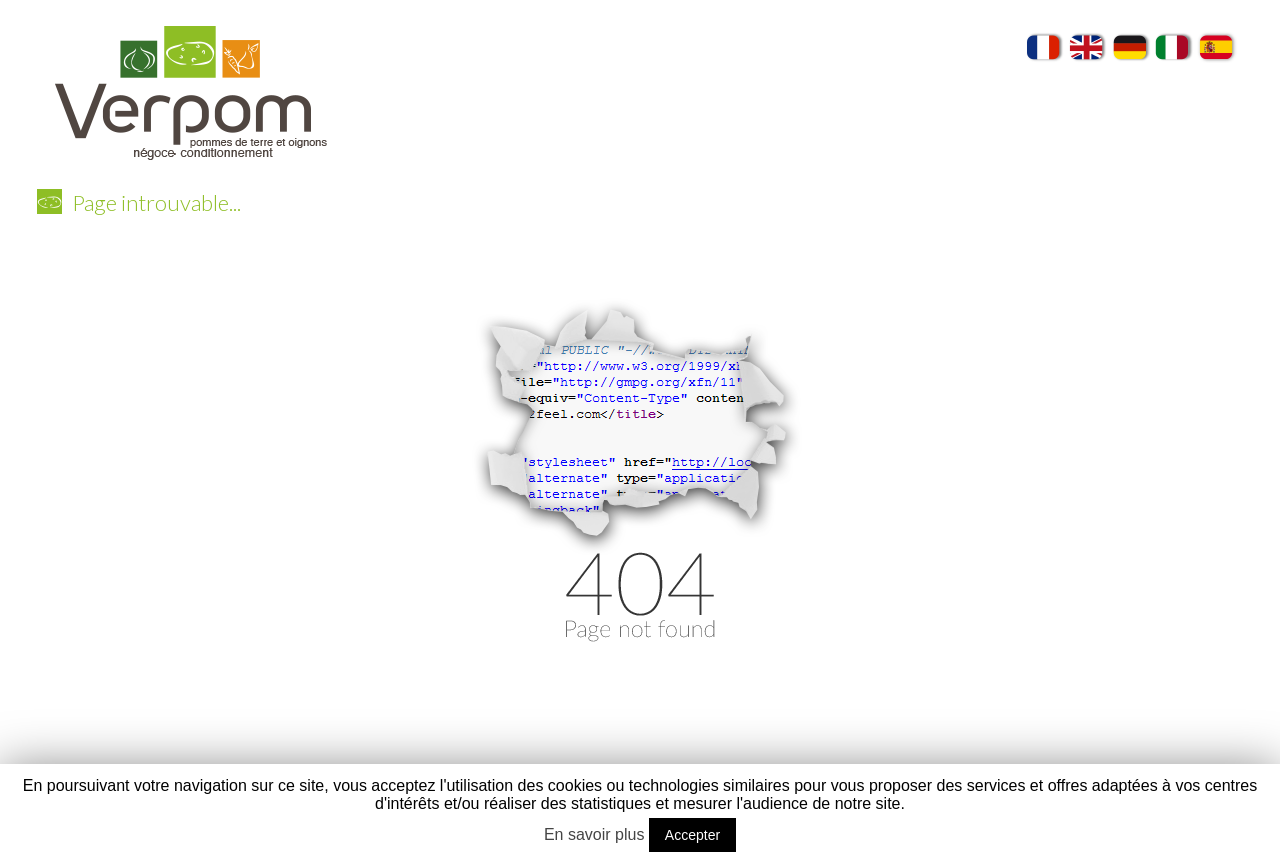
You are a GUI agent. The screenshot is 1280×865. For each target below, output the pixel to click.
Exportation (847, 162)
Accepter (692, 835)
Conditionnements (703, 162)
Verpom (442, 162)
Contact (1188, 205)
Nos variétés (559, 162)
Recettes (1083, 162)
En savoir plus (594, 834)
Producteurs (970, 162)
